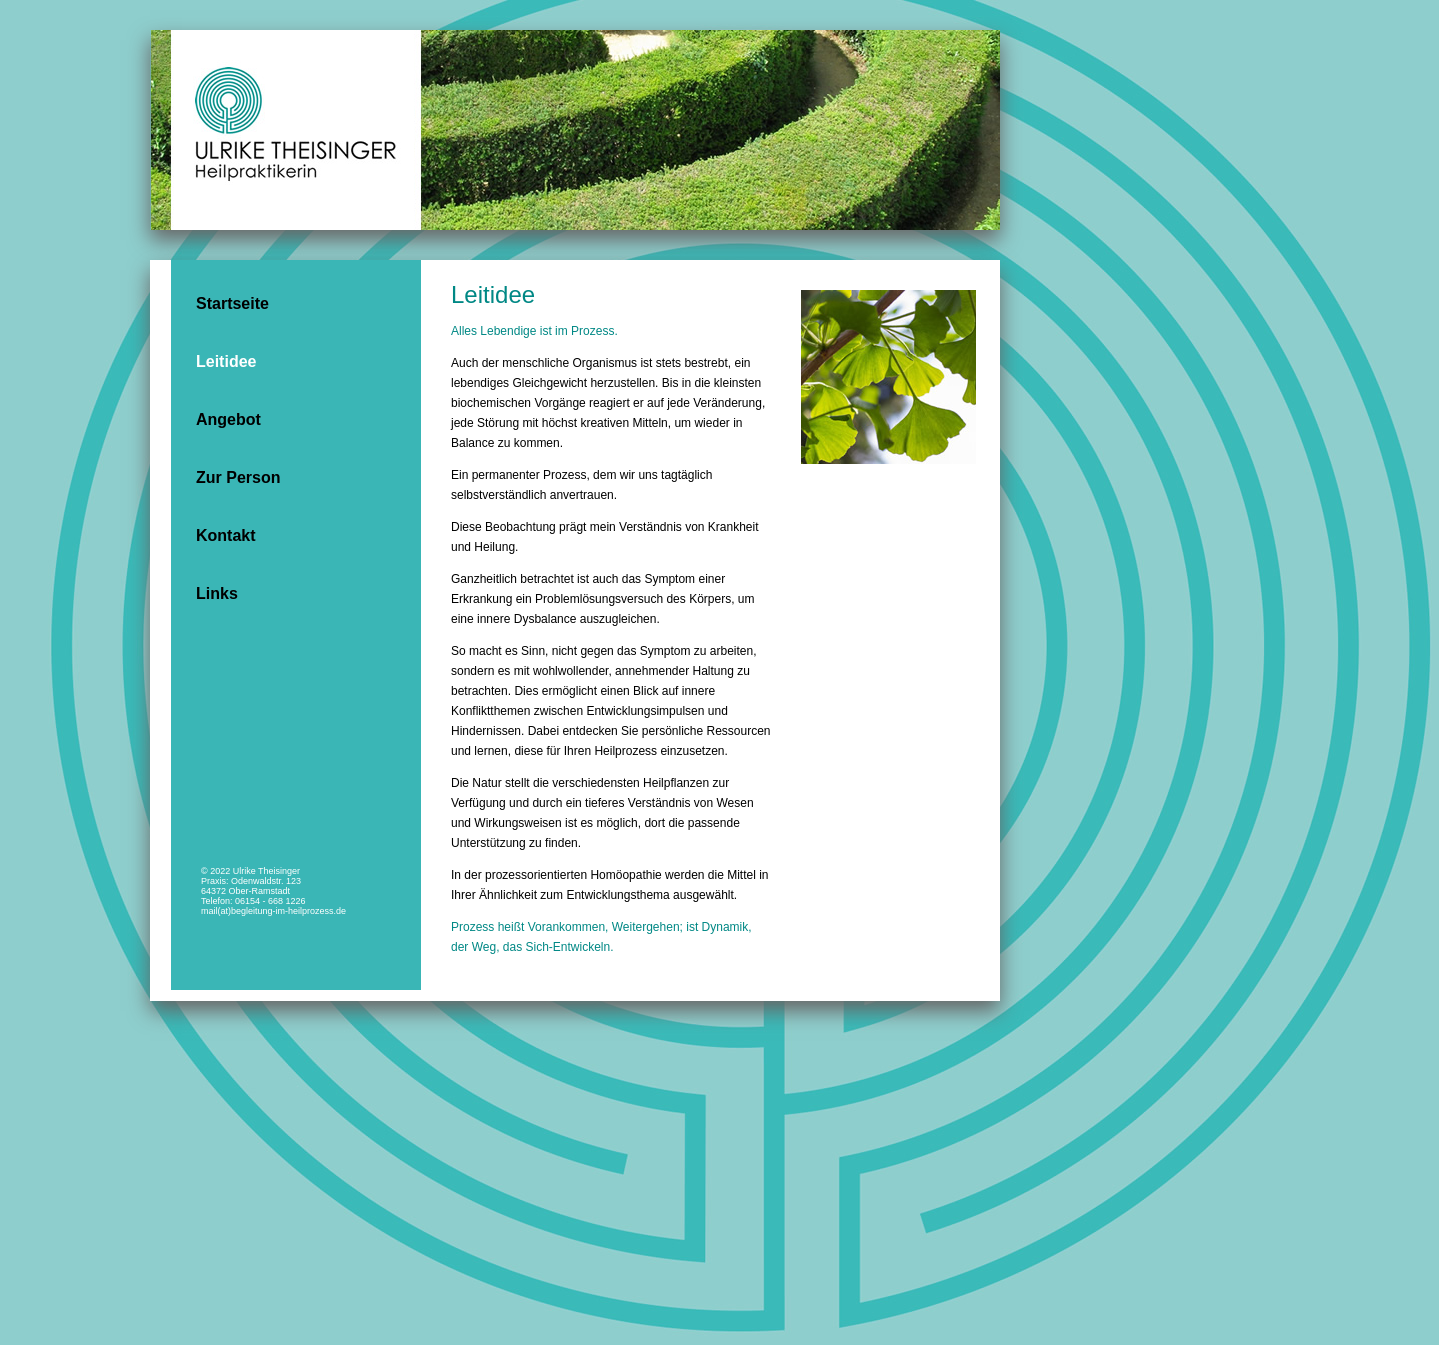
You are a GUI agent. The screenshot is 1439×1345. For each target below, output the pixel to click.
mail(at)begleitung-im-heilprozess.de (273, 911)
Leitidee (226, 361)
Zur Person (238, 477)
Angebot (228, 419)
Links (217, 593)
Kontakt (226, 535)
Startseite (232, 303)
